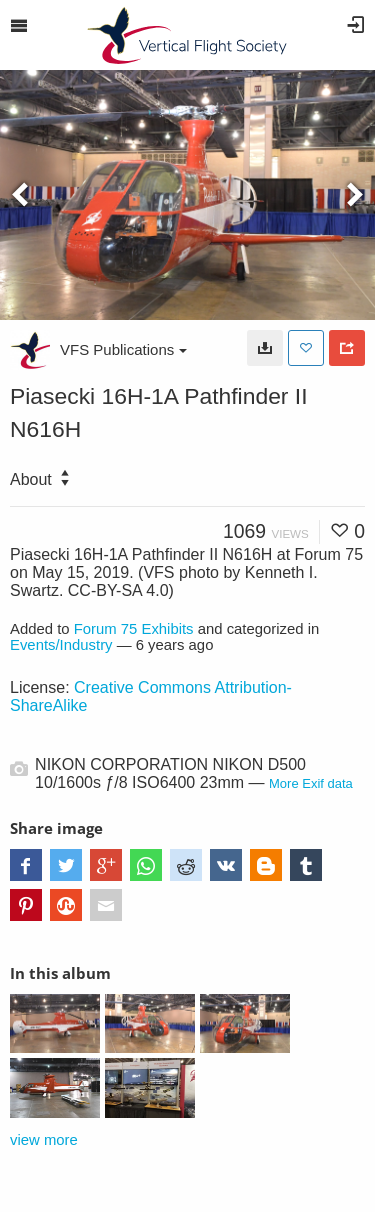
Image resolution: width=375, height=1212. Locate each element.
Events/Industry (61, 645)
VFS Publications (123, 349)
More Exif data (311, 783)
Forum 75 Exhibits (134, 629)
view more (44, 1140)
